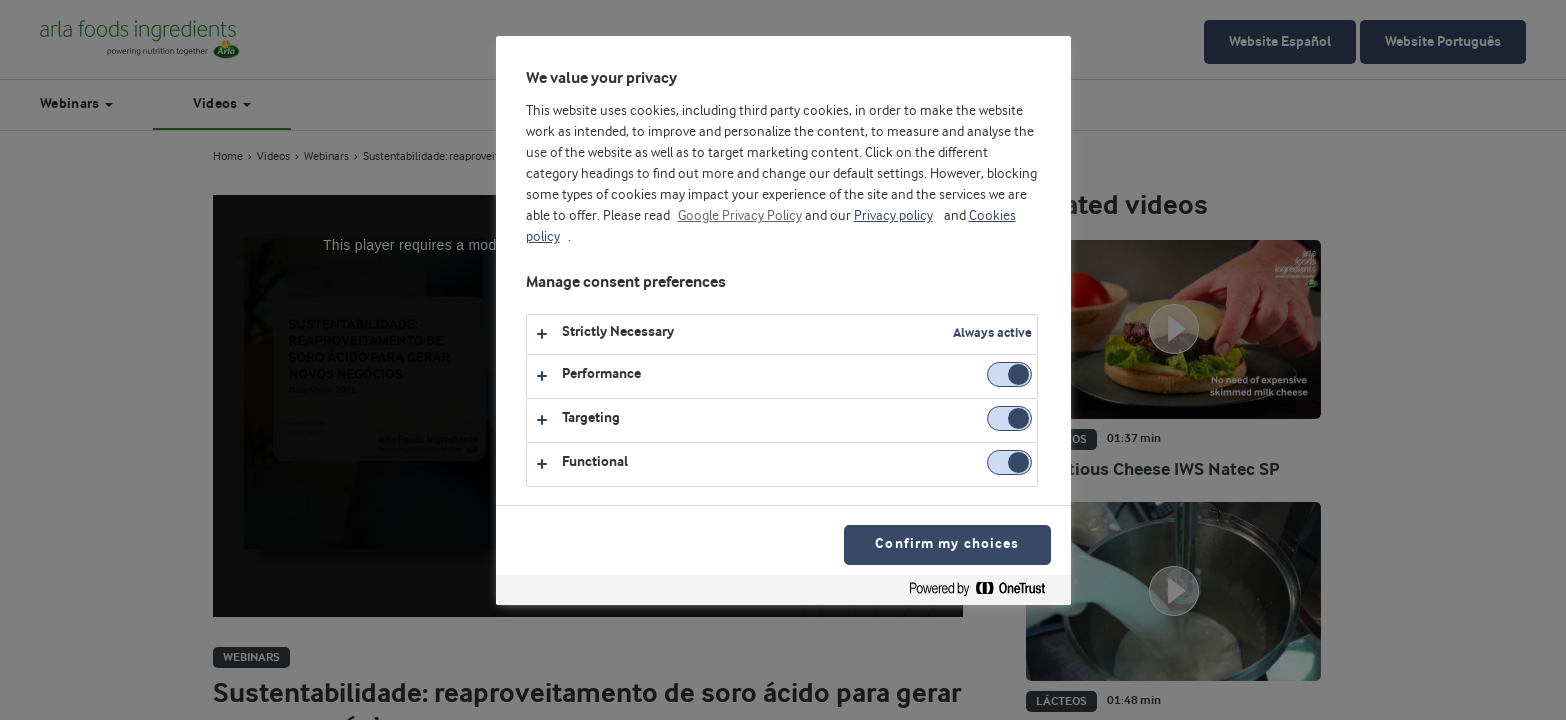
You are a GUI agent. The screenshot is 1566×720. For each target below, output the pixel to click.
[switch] (1009, 374)
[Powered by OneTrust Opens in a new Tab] (985, 592)
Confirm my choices (947, 544)
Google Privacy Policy (740, 216)
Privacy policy (893, 216)
